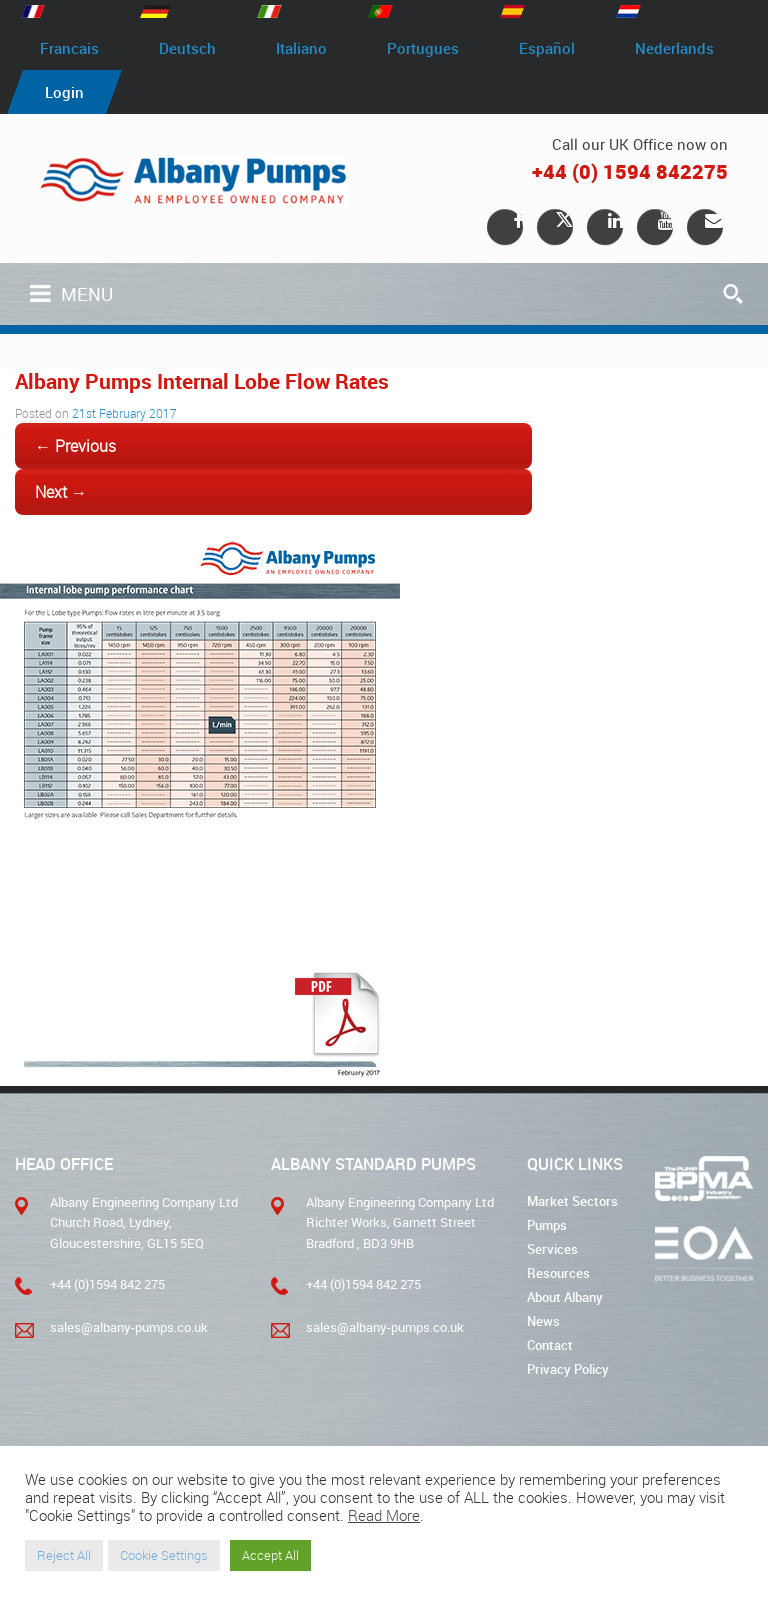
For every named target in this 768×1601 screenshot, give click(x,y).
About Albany (565, 1297)
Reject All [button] (64, 1555)
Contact (550, 1345)
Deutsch (187, 48)
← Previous (75, 446)
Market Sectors (572, 1201)
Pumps (547, 1225)
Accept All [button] (270, 1555)
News (543, 1321)
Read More (384, 1515)
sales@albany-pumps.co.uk (129, 1327)
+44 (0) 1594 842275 (630, 171)
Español (547, 48)
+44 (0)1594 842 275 (107, 1284)
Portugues (423, 48)
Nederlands (674, 48)
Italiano (301, 48)
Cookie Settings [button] (164, 1555)
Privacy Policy (568, 1369)
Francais (69, 48)
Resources (558, 1273)
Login (64, 92)
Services (552, 1249)
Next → (61, 492)
